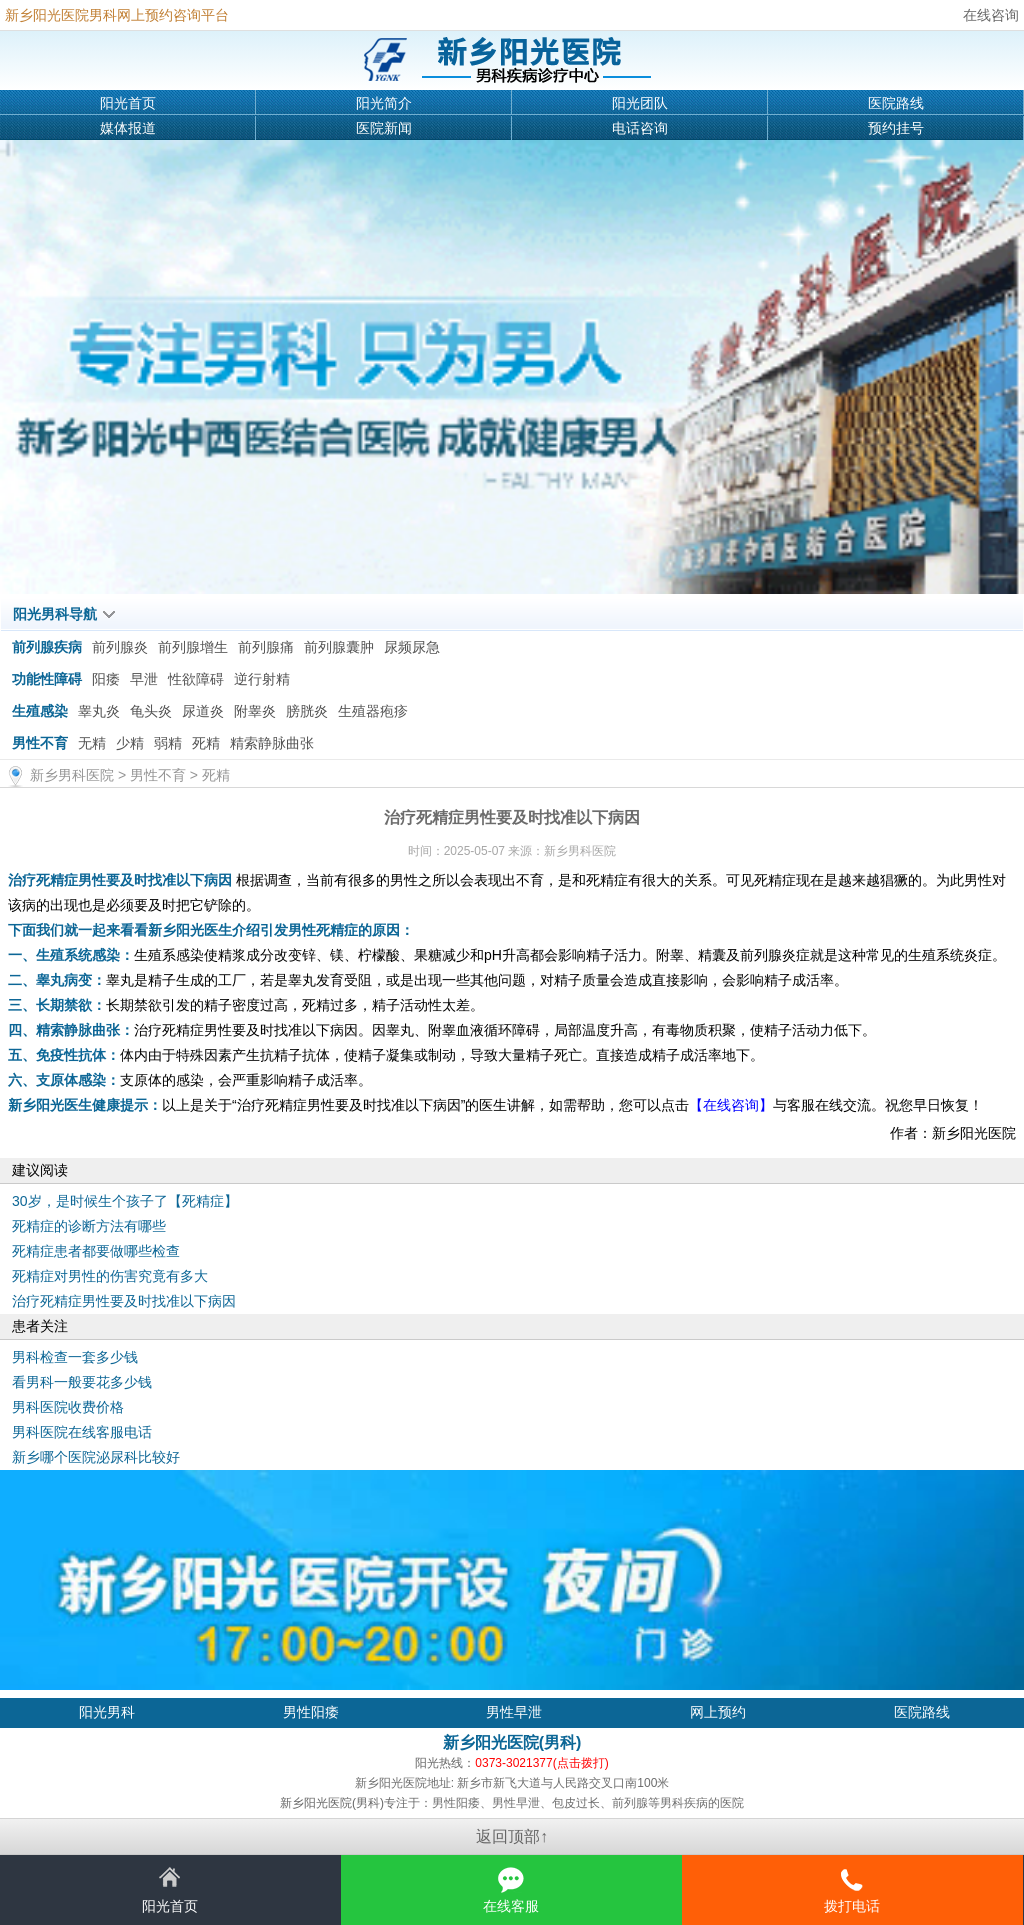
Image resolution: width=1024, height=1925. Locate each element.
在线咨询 (991, 15)
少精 (130, 743)
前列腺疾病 (47, 647)
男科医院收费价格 (68, 1407)
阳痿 (106, 679)
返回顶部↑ (512, 1836)
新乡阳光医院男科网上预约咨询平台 (117, 15)
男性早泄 (514, 1712)
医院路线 (896, 103)
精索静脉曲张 (272, 743)
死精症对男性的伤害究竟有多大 (110, 1276)
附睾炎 (255, 711)
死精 (206, 743)
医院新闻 (384, 128)
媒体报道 (128, 128)
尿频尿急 (412, 647)
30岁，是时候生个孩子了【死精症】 (125, 1201)
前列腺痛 (266, 647)
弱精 (168, 743)
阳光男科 (107, 1712)
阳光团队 (640, 103)
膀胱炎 (307, 711)
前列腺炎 (120, 647)
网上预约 (718, 1712)
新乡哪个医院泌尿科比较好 (96, 1457)
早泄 (144, 679)
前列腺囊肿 (339, 647)
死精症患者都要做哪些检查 (96, 1251)
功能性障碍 (47, 679)
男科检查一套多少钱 (75, 1357)
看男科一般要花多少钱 (82, 1382)
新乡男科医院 (72, 775)
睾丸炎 (99, 711)
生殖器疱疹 (373, 711)
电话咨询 (640, 128)
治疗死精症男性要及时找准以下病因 (124, 1301)
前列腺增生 (193, 647)
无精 (92, 743)
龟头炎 (151, 711)
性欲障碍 (196, 679)
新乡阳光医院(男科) (512, 1742)
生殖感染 (40, 711)
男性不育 (40, 743)
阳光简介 (384, 103)
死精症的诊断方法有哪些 (89, 1226)
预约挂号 (896, 128)
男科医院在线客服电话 (82, 1432)
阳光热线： (511, 1763)
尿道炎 (203, 711)
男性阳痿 (311, 1712)
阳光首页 (128, 103)
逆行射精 (262, 679)
